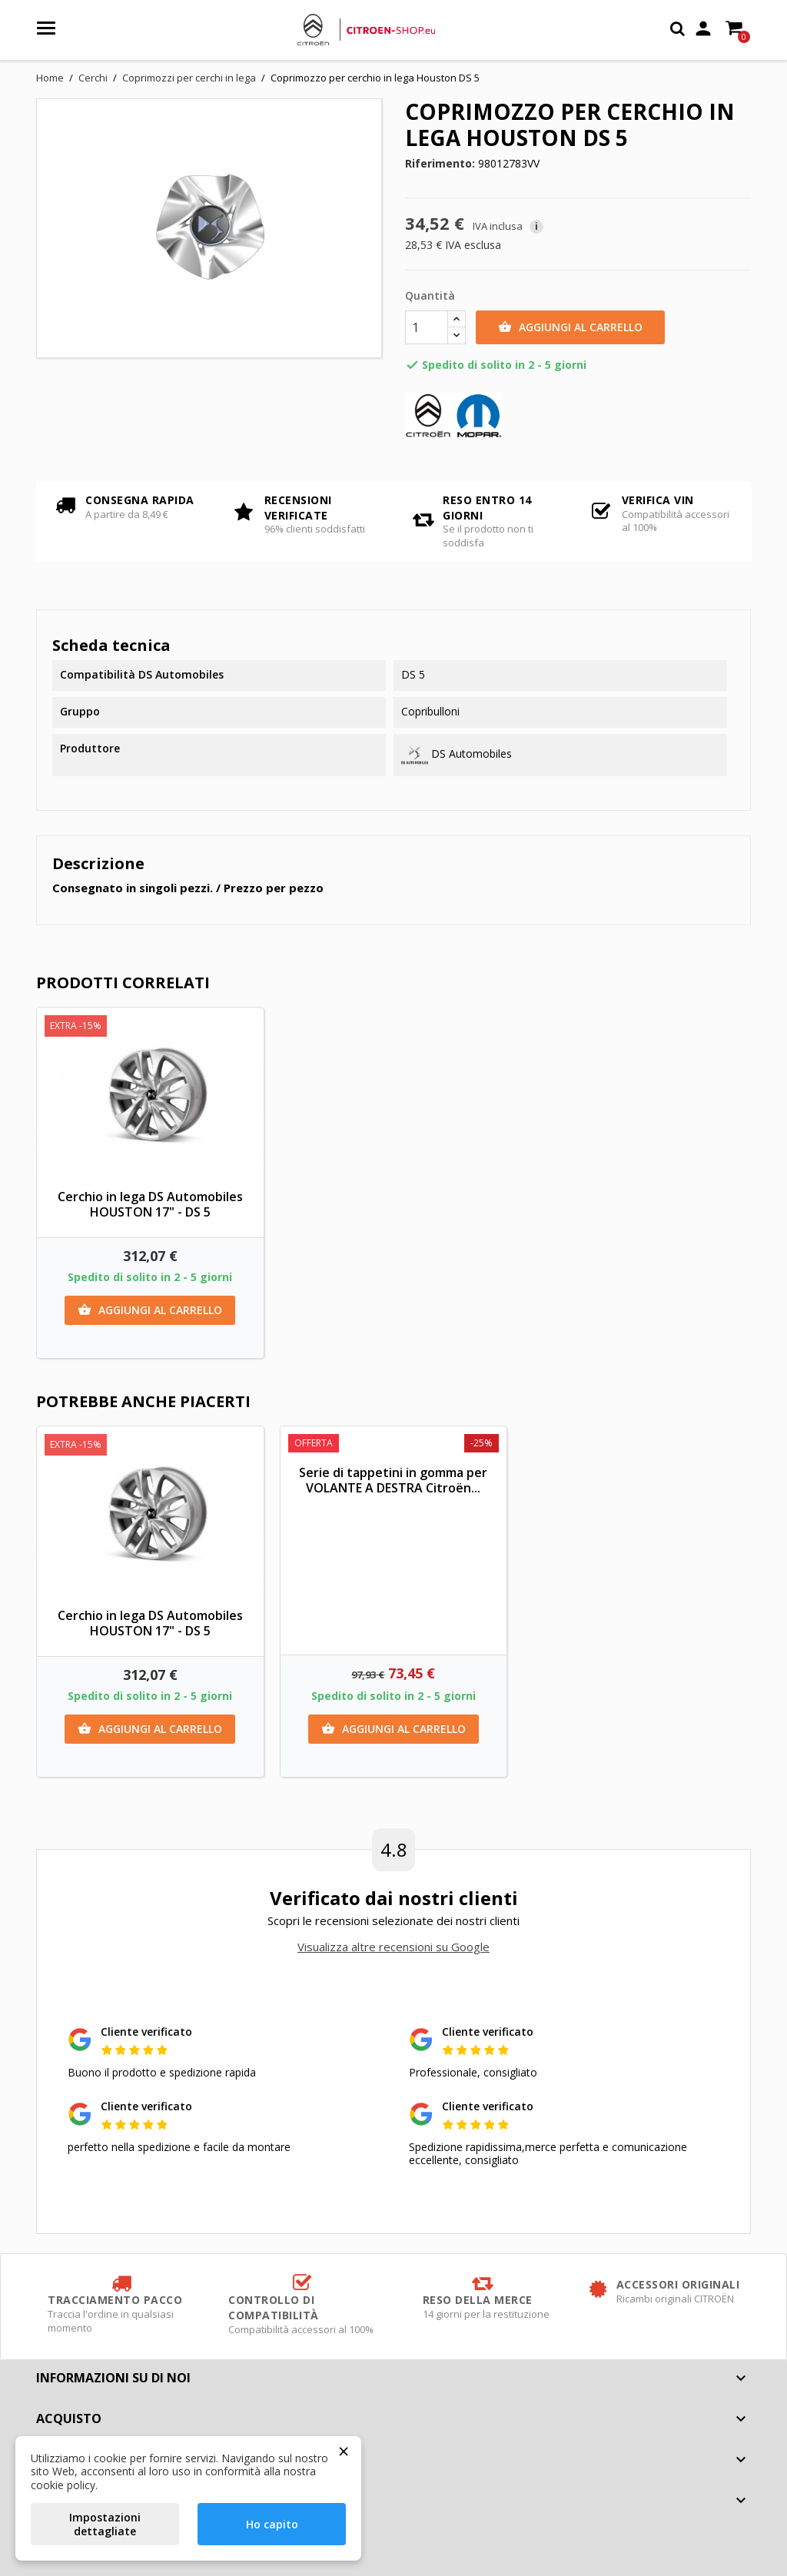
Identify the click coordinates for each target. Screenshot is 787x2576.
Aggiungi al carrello (570, 327)
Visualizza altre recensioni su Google (393, 1946)
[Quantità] (426, 327)
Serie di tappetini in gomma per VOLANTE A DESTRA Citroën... (393, 1480)
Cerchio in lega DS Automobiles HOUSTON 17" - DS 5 (150, 1204)
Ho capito (272, 2524)
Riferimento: (440, 164)
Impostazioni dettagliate (105, 2524)
